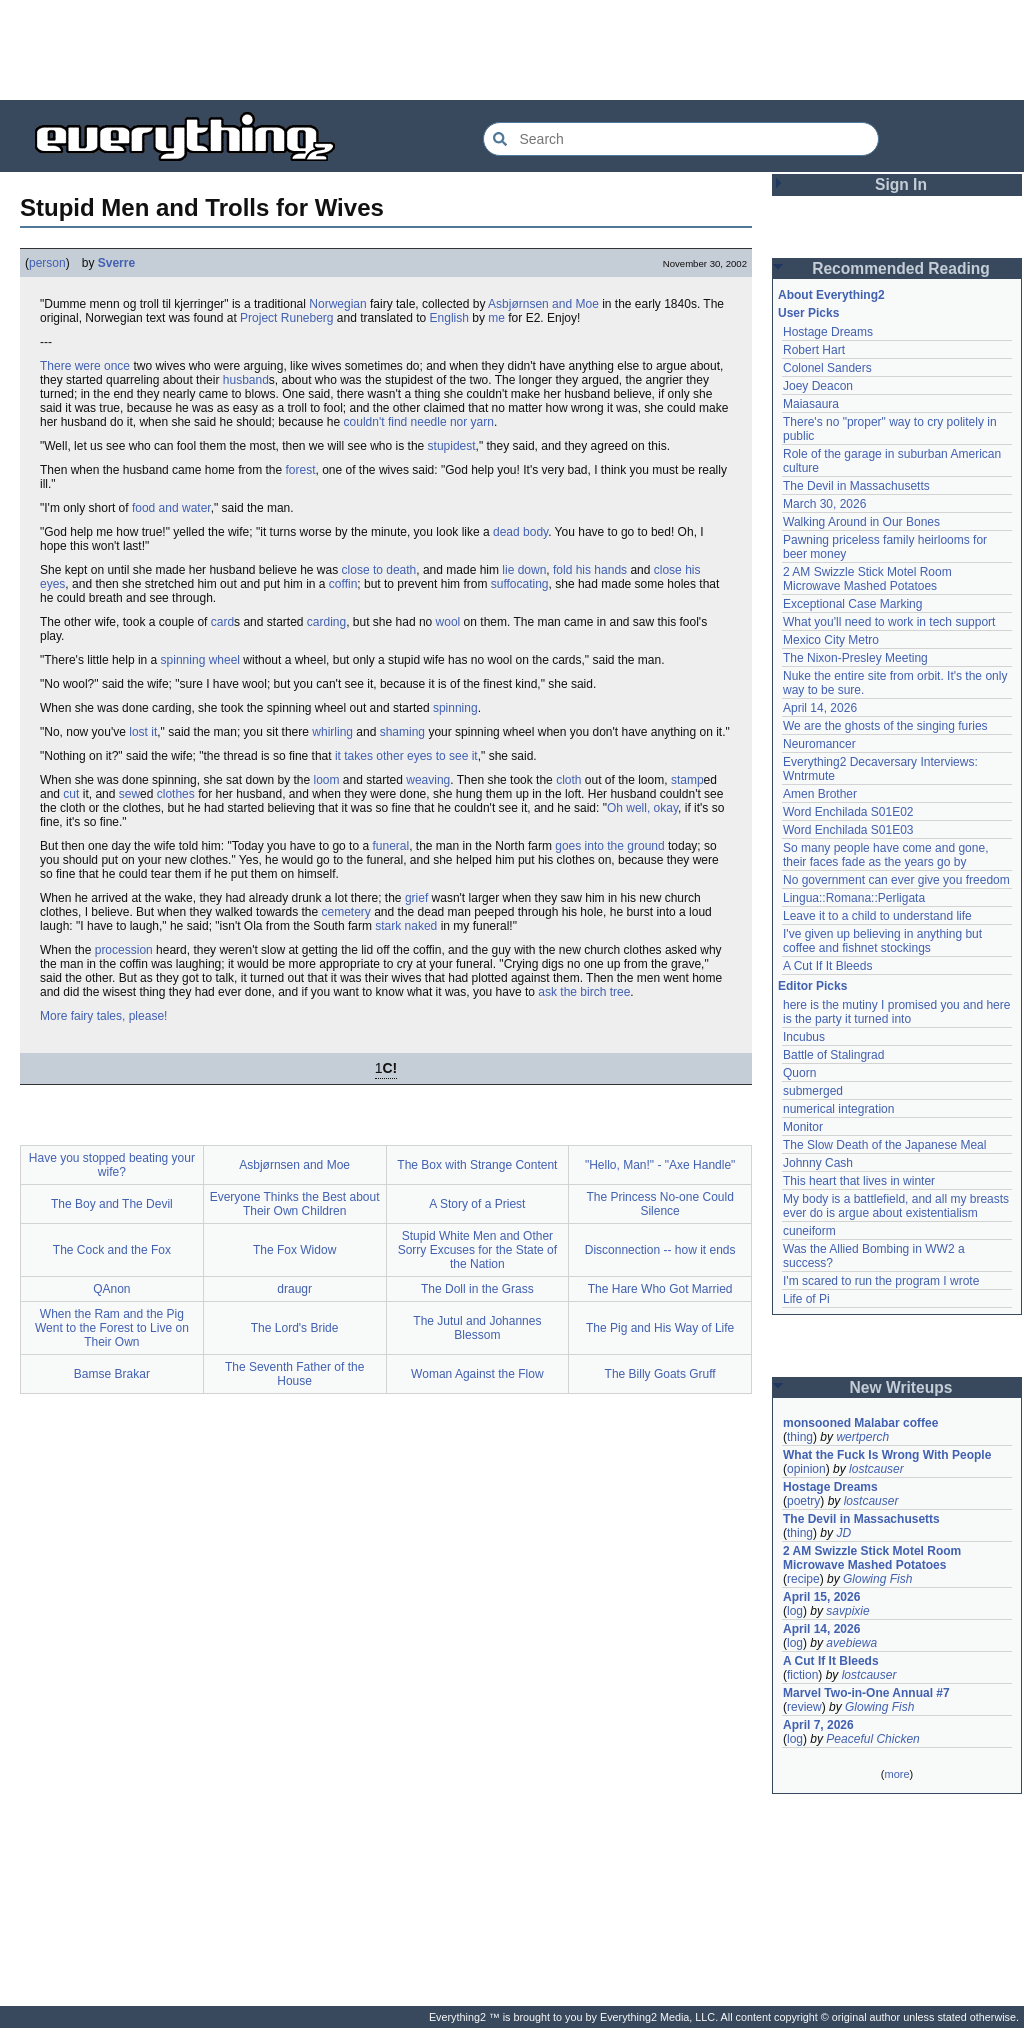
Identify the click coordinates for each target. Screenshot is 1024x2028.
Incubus (804, 1037)
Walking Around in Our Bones (861, 522)
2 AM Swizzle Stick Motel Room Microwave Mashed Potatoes (867, 579)
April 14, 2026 (820, 708)
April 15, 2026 (821, 1597)
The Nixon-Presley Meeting (855, 658)
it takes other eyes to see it (406, 756)
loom (327, 780)
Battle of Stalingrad (833, 1055)
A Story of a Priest (477, 1204)
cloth (568, 780)
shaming (402, 732)
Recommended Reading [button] (901, 268)
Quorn (799, 1073)
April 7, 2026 (818, 1725)
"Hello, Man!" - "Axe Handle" (660, 1165)
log (795, 1611)
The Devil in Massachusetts (856, 486)
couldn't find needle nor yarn (419, 422)
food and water (171, 508)
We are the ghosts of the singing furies (885, 726)
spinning (455, 708)
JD (843, 1533)
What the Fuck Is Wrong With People (887, 1455)
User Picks (808, 313)
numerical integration (838, 1109)
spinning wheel (200, 660)
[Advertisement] (512, 50)
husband (246, 380)
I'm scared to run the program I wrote (881, 1281)
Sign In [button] (901, 184)
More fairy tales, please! (103, 1016)
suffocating (520, 584)
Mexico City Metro (831, 640)
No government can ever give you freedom (896, 880)
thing (800, 1437)
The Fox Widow (294, 1250)
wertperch (862, 1437)
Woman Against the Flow (477, 1374)
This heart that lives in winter (859, 1181)
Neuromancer (819, 744)
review (804, 1707)
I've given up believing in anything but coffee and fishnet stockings (882, 941)
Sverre (116, 263)
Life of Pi (806, 1299)
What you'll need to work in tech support (889, 622)
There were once (85, 366)
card (222, 622)
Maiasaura (811, 404)
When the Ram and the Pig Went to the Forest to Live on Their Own (112, 1328)
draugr (294, 1289)
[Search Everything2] (681, 139)
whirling (332, 732)
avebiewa (851, 1643)
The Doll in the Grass (477, 1289)
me (496, 318)
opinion (806, 1469)
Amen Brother (820, 794)
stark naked (406, 926)
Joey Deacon (818, 386)
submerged (813, 1091)
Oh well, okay (642, 808)
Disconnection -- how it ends (660, 1250)
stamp (687, 780)
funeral (390, 846)
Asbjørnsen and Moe (543, 304)
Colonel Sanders (827, 368)
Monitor (803, 1127)
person (47, 263)
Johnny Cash (818, 1163)
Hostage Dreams (828, 332)
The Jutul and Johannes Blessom (477, 1328)
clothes (176, 794)
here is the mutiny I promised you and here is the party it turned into (896, 1012)
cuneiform (809, 1231)
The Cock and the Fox (112, 1250)
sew (129, 794)
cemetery (346, 912)
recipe (803, 1579)
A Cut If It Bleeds (827, 966)
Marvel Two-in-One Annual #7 (866, 1693)
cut (71, 794)
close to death (379, 570)
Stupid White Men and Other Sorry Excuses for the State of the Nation (477, 1250)
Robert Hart (814, 350)
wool (448, 622)
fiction (802, 1675)
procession (124, 950)
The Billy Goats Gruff (660, 1374)
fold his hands (590, 570)
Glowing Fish (877, 1579)
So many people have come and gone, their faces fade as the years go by (885, 855)
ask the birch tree (584, 992)
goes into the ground (609, 846)
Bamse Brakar (112, 1374)
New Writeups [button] (901, 1387)
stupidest (452, 446)
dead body (520, 532)
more (896, 1774)
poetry (803, 1501)
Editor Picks (812, 986)
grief (416, 898)
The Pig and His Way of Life (660, 1328)
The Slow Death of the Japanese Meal (884, 1145)
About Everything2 (831, 295)
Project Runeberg (286, 318)
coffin (343, 584)
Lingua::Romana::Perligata (854, 898)
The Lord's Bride (295, 1328)
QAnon (111, 1289)
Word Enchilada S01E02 (848, 812)
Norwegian (337, 304)
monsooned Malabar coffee (860, 1423)
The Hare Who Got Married (660, 1289)
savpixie (847, 1611)
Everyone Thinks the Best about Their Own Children (295, 1204)
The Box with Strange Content (477, 1165)
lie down (524, 570)
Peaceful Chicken (872, 1739)
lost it (143, 732)
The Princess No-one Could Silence (659, 1204)
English (449, 318)
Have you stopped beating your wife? (112, 1165)
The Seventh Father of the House (294, 1374)
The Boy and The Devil (112, 1204)
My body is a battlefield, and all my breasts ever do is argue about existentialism (896, 1206)
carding (326, 622)
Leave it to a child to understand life (877, 916)
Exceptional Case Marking (852, 604)
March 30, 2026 (824, 504)
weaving (428, 780)
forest (300, 470)
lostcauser (876, 1469)
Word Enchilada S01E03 (848, 830)
